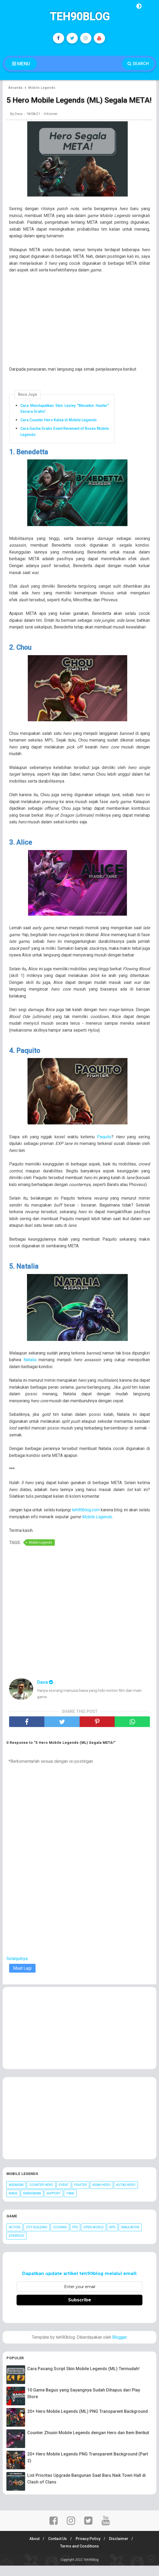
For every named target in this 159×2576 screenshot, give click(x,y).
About (32, 2549)
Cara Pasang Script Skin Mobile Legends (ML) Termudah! (83, 2379)
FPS (75, 2238)
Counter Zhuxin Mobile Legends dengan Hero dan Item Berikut (88, 2443)
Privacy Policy (88, 2549)
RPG (112, 2238)
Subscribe (79, 2310)
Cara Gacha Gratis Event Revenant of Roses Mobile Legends (64, 441)
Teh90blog (80, 16)
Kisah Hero (101, 2195)
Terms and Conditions (79, 2556)
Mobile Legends (97, 1527)
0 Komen (50, 124)
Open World (93, 2238)
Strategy (16, 2246)
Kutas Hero (125, 2195)
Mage (13, 2204)
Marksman (32, 2204)
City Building (36, 2238)
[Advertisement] (82, 333)
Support (53, 2204)
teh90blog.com (86, 1520)
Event (64, 2195)
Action (14, 2238)
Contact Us (57, 2549)
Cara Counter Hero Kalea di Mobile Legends (58, 430)
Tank (70, 2204)
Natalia (30, 1370)
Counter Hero (41, 2195)
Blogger (119, 2347)
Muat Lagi (22, 1978)
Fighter (80, 2195)
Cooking (60, 2238)
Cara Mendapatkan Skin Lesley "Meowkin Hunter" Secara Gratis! (64, 419)
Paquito (104, 1146)
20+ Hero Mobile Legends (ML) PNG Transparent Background (87, 2421)
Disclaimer (121, 2549)
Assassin (16, 2195)
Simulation (130, 2238)
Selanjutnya (17, 1969)
